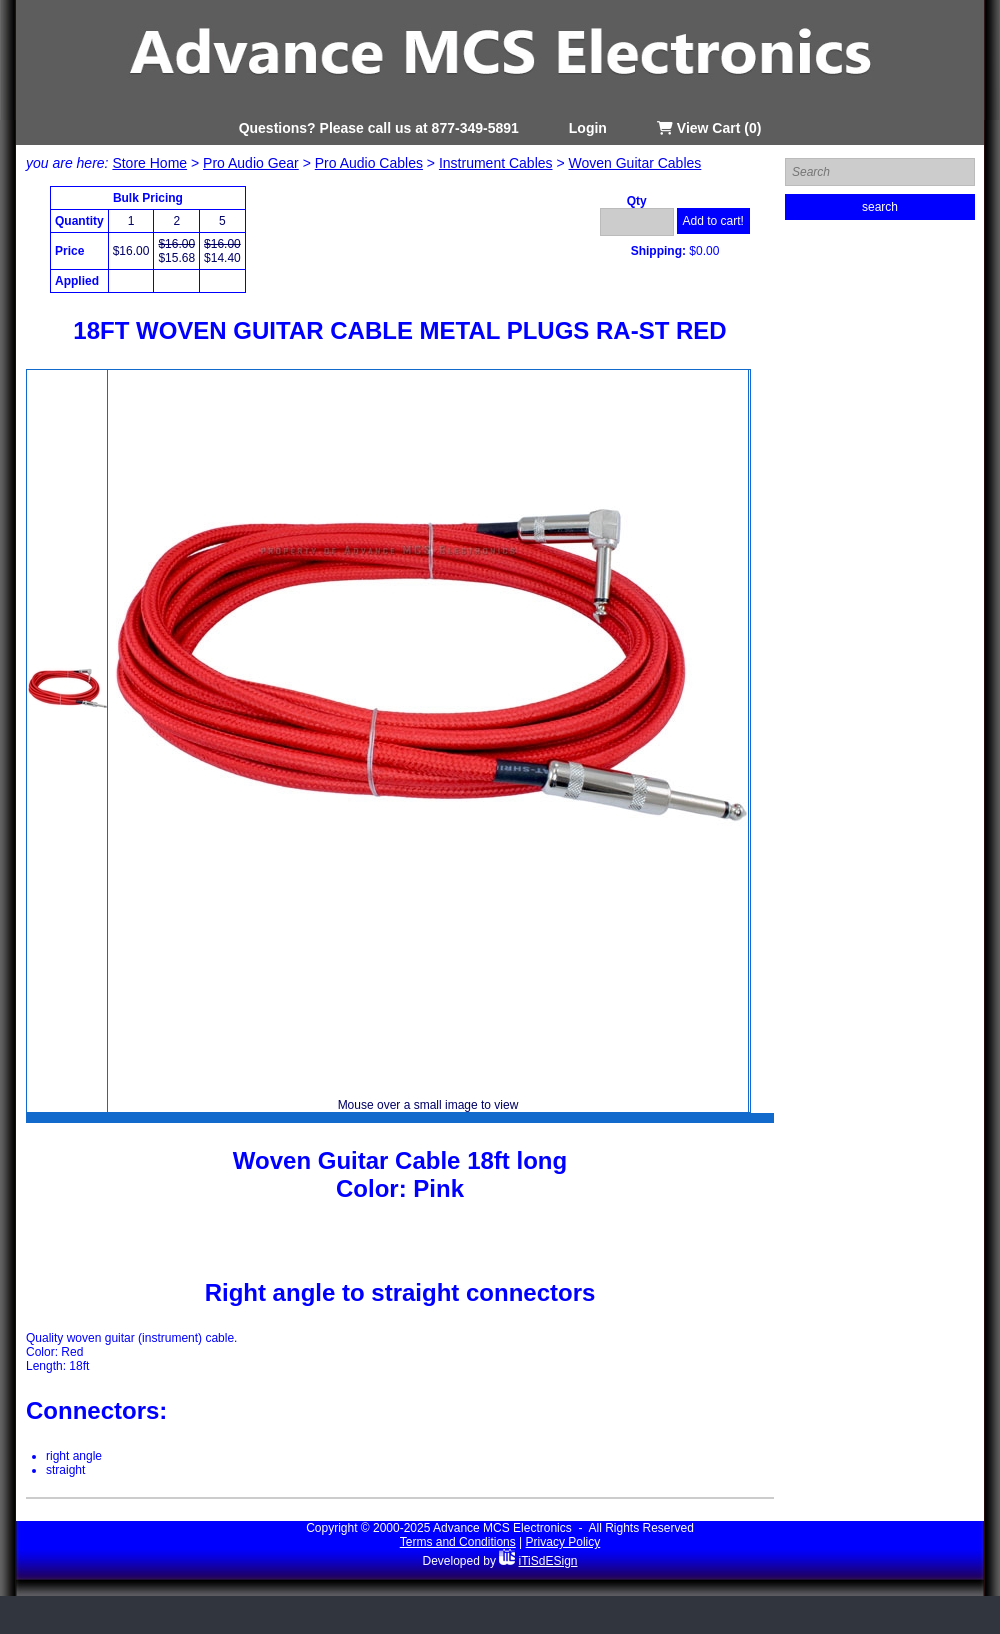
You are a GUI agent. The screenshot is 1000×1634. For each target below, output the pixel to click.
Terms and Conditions (458, 1542)
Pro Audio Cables (369, 163)
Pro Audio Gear (251, 163)
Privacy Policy (563, 1542)
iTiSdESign (548, 1561)
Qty (637, 201)
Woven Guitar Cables (635, 163)
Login (588, 128)
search (880, 207)
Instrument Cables (496, 163)
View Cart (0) (709, 128)
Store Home (149, 163)
